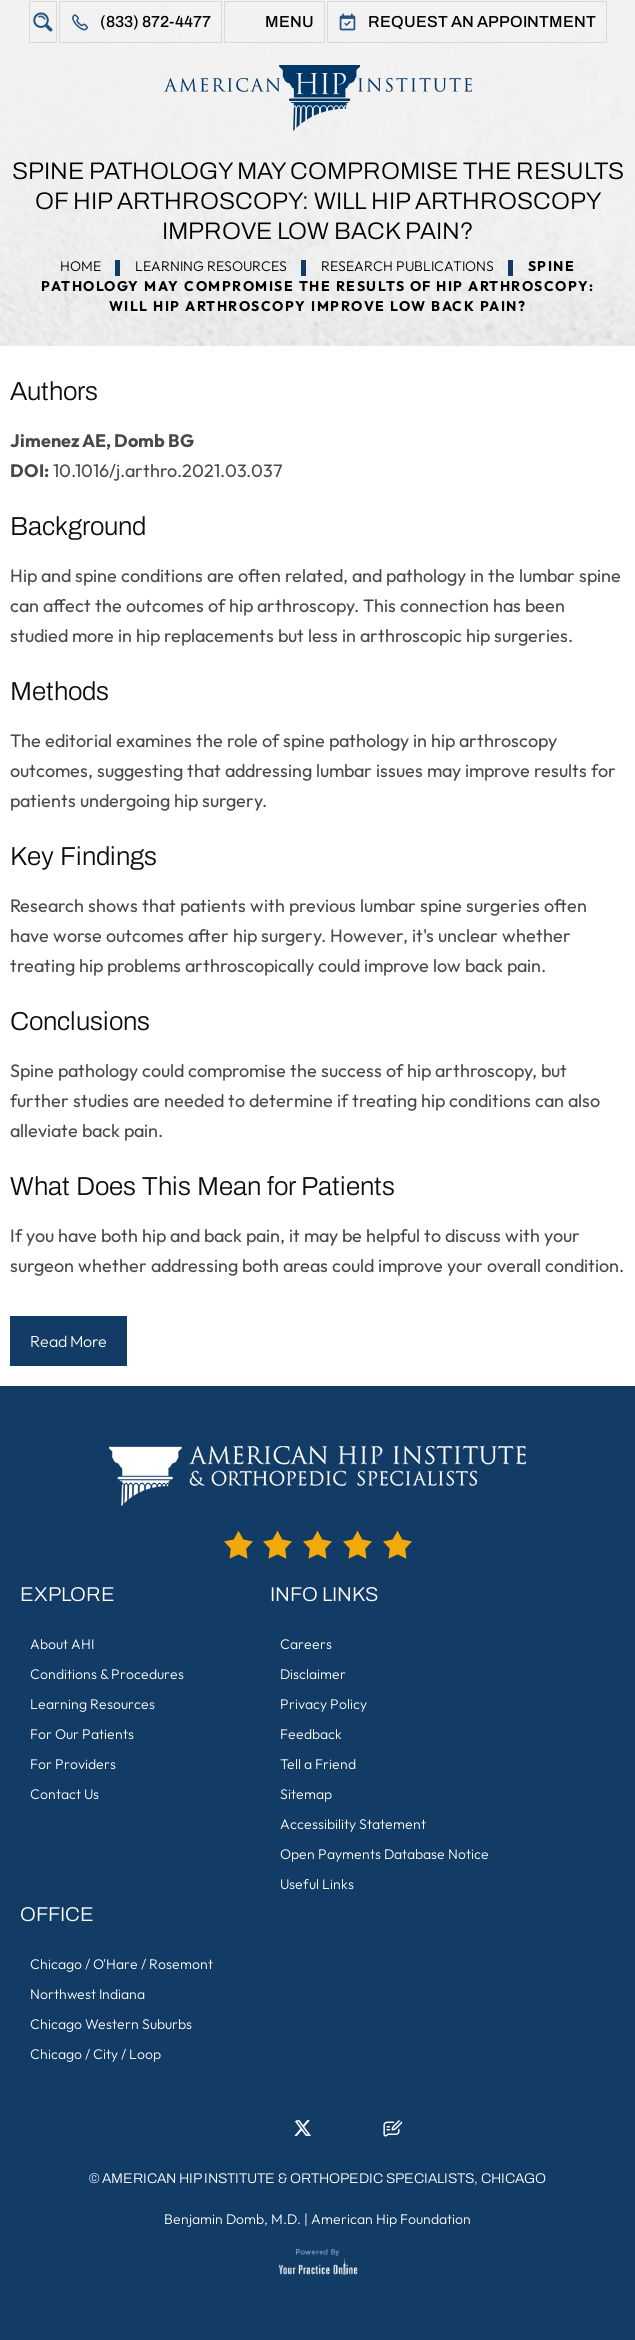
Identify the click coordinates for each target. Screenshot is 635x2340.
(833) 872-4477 (155, 21)
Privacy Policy (323, 1704)
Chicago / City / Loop (95, 2054)
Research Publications (407, 266)
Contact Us (64, 1794)
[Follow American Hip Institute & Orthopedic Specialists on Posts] (393, 2134)
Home (80, 266)
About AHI (62, 1644)
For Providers (73, 1764)
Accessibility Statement (353, 1824)
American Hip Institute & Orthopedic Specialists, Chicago (324, 2178)
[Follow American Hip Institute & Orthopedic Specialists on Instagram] (333, 2134)
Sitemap (306, 1794)
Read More (68, 1341)
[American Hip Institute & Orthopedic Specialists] (317, 97)
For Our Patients (82, 1734)
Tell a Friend (318, 1764)
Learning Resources (211, 266)
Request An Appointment (482, 21)
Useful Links (317, 1884)
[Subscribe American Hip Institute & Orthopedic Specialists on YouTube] (363, 2134)
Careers (306, 1644)
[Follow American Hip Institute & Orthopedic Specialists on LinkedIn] (273, 2134)
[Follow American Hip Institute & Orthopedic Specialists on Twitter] (303, 2134)
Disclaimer (313, 1674)
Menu (289, 21)
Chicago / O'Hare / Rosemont (121, 1964)
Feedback (311, 1734)
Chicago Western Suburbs (111, 2024)
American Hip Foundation (391, 2219)
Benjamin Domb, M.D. (232, 2219)
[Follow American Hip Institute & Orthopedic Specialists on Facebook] (243, 2134)
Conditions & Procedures (107, 1674)
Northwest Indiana (87, 1994)
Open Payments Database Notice (384, 1854)
